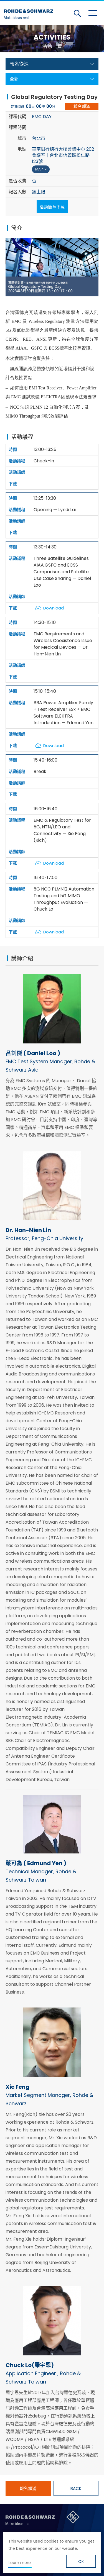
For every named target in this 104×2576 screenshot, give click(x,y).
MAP (39, 169)
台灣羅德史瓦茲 (30, 12)
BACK (76, 2488)
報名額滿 (81, 106)
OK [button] (81, 2561)
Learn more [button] (20, 2562)
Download (53, 608)
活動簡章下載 (52, 207)
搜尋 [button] (77, 13)
